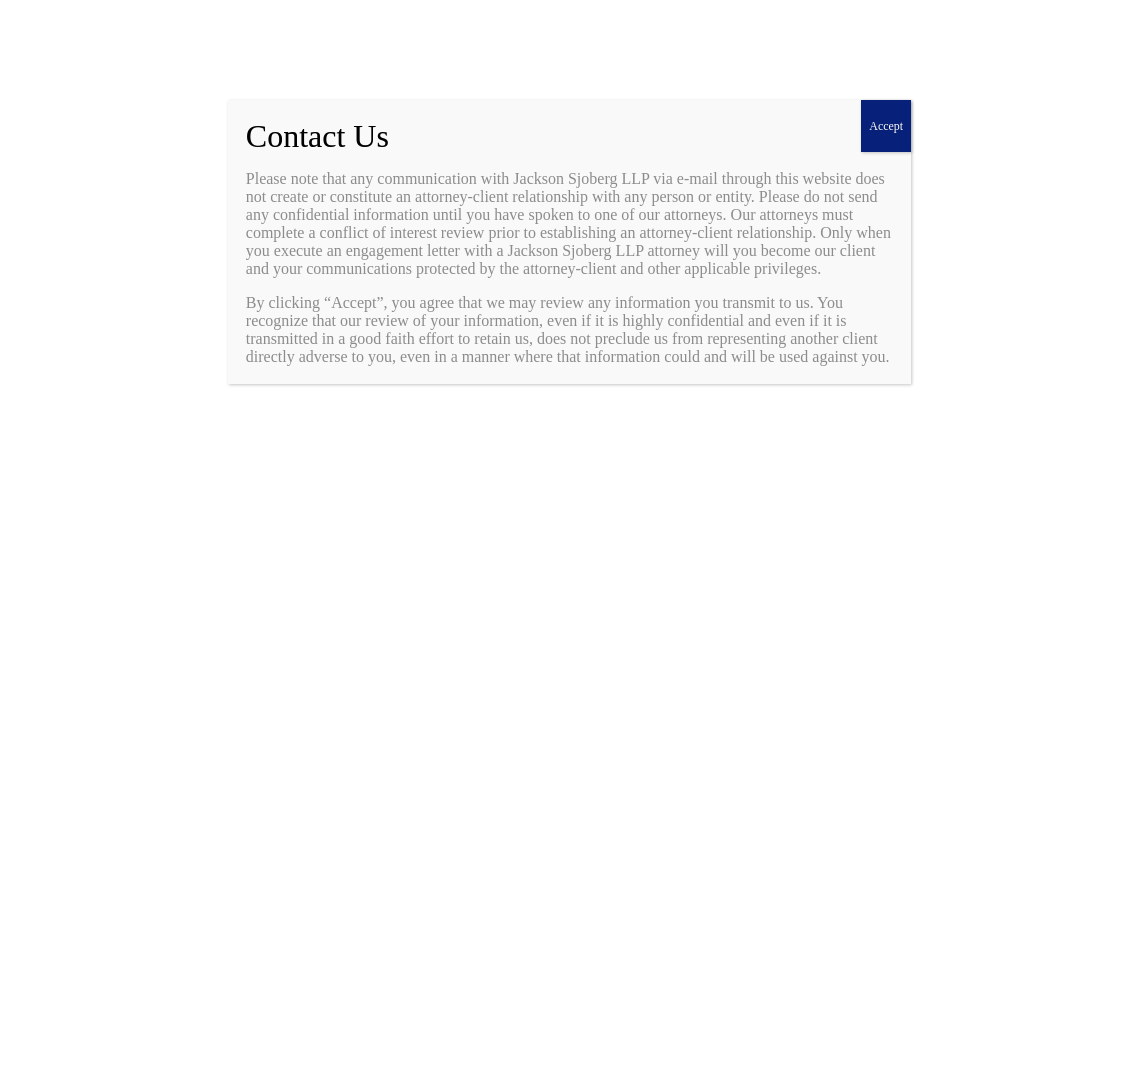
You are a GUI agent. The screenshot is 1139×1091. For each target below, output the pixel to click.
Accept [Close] (886, 126)
